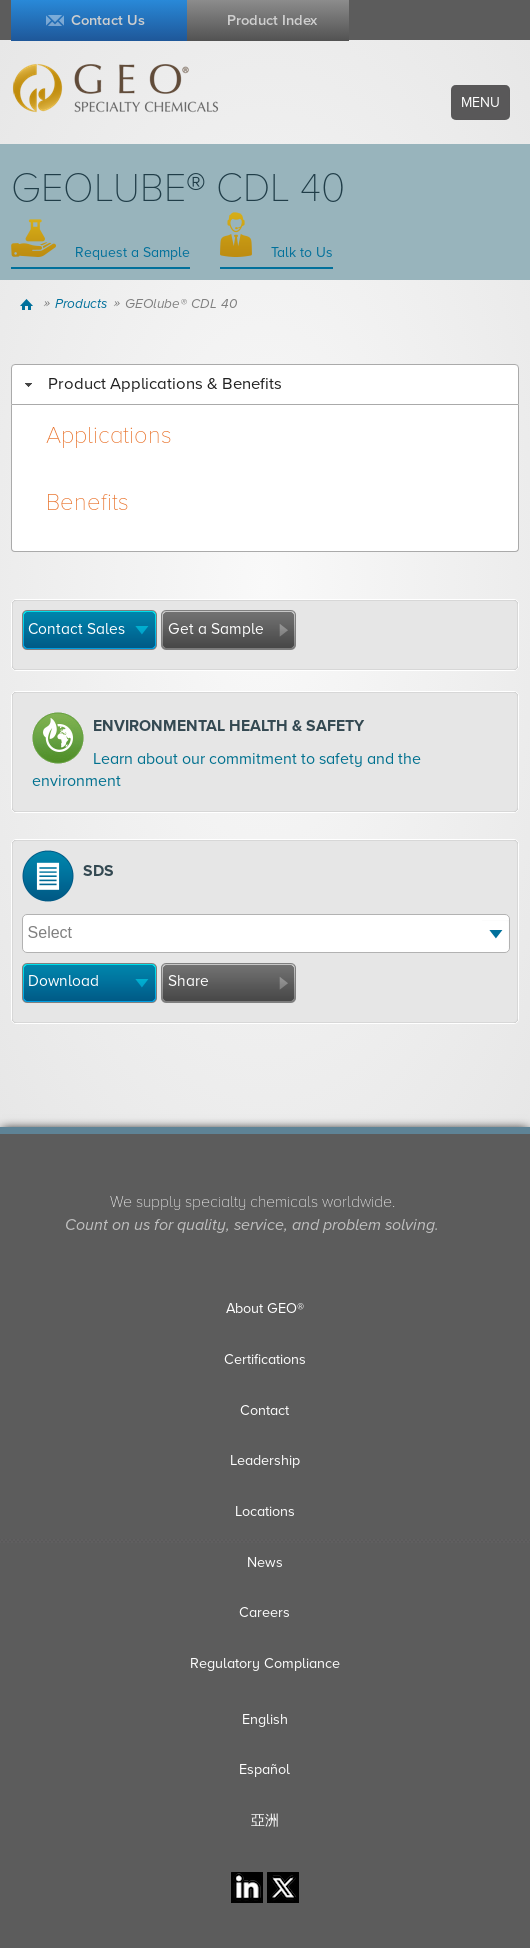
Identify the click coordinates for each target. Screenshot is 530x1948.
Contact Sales (76, 629)
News (265, 1562)
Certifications (265, 1359)
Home (29, 304)
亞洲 (265, 1820)
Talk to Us (300, 252)
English (265, 1719)
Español (264, 1769)
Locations (265, 1511)
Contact (264, 1410)
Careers (264, 1612)
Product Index (272, 20)
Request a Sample (130, 252)
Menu (480, 102)
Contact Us (108, 20)
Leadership (265, 1460)
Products (81, 304)
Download (63, 981)
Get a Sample (216, 629)
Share (188, 981)
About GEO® (265, 1308)
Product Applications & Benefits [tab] (151, 384)
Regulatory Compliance (265, 1663)
